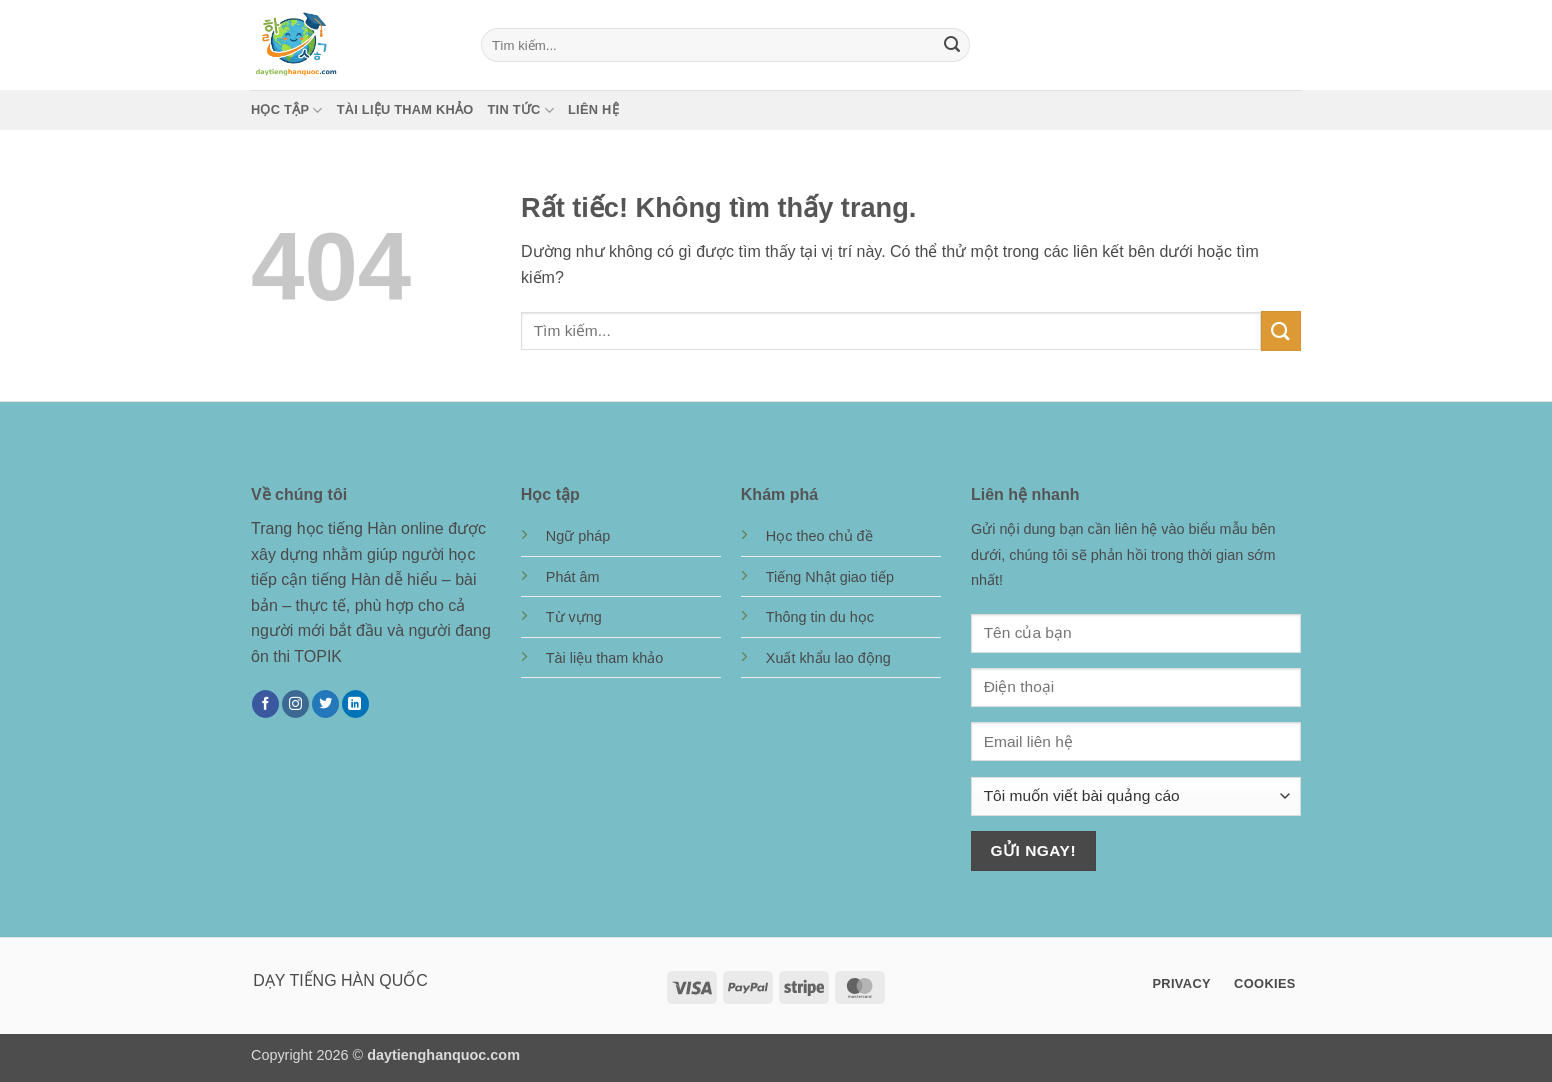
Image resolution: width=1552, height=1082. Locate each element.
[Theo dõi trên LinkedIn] (355, 704)
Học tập (287, 110)
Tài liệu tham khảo (405, 109)
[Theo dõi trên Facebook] (265, 704)
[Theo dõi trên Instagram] (295, 704)
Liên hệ (593, 109)
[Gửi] (952, 45)
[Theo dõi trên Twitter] (325, 704)
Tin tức (521, 110)
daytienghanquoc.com (443, 1055)
